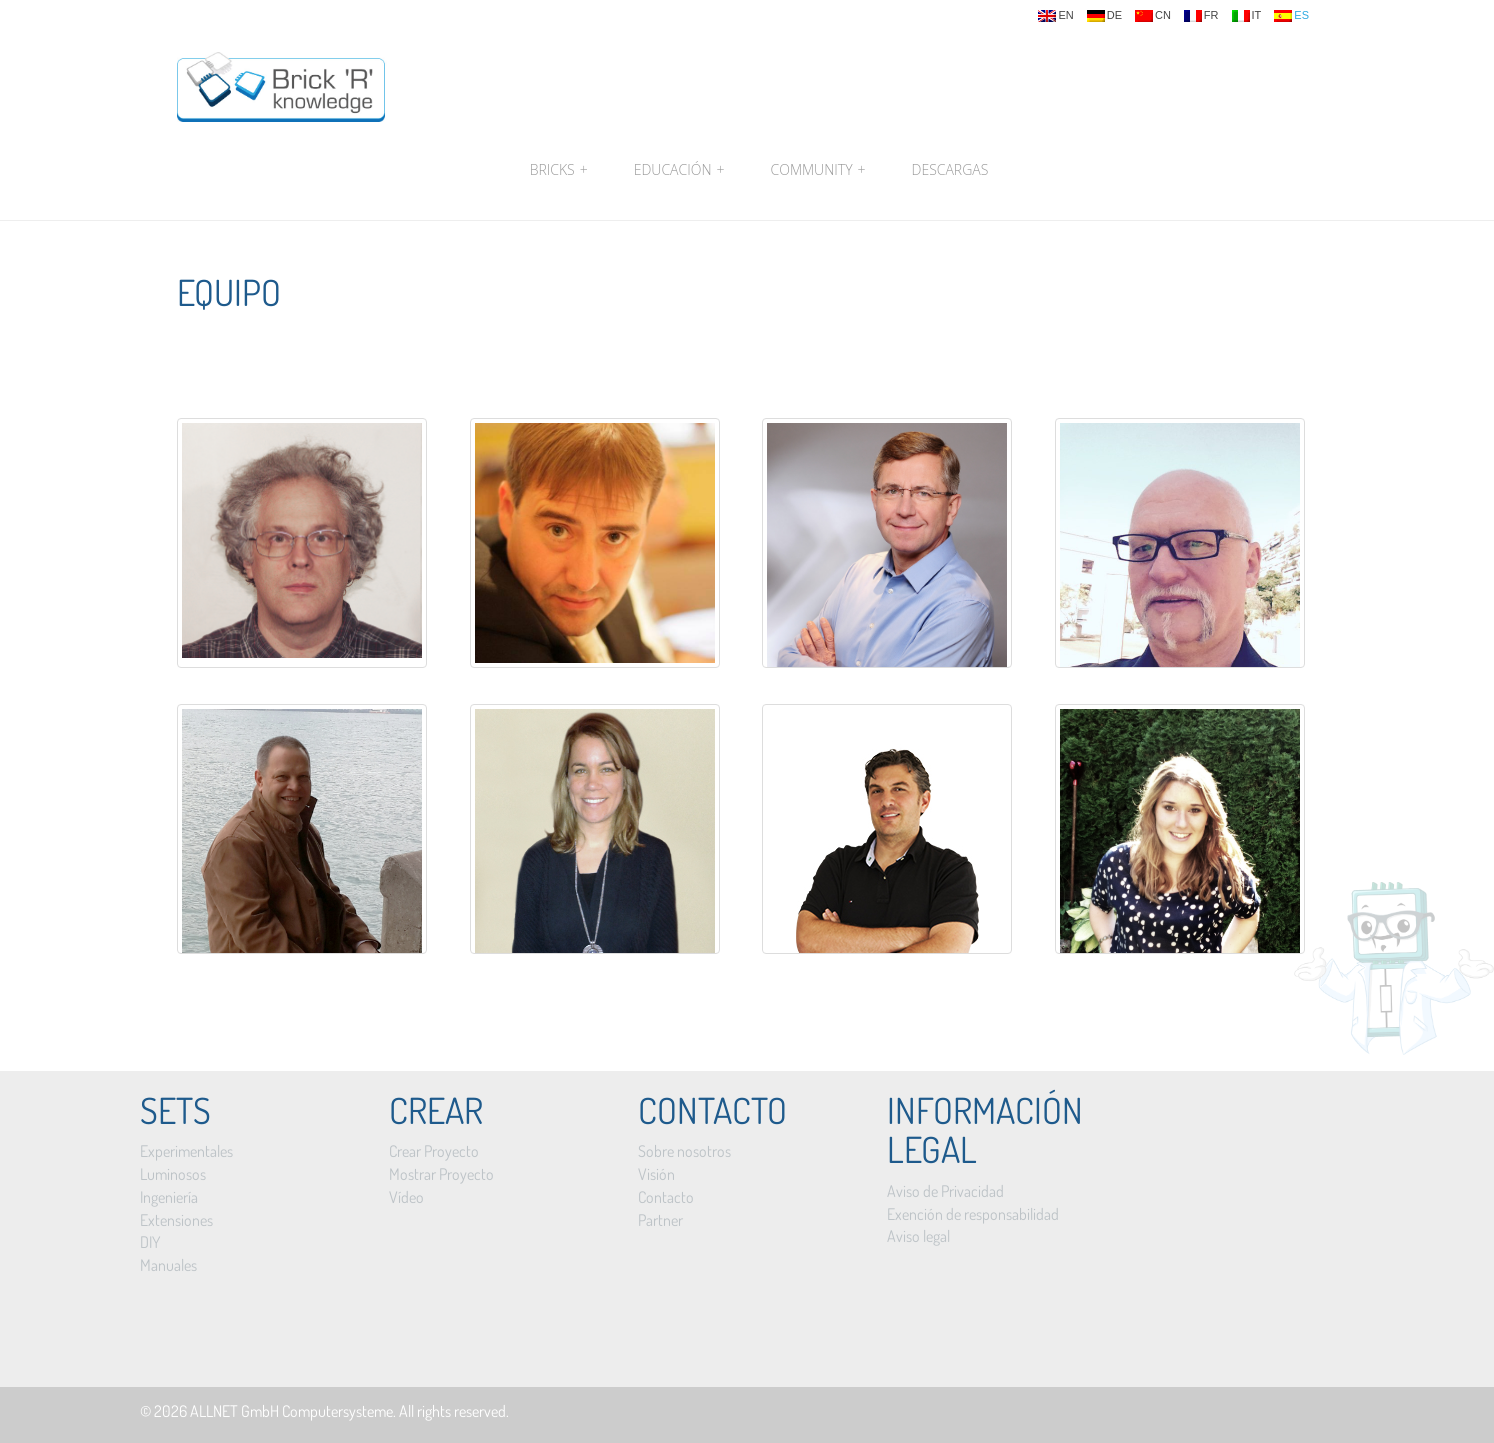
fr (1201, 16)
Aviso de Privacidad (945, 1191)
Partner (660, 1220)
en (1055, 16)
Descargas (950, 169)
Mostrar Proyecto (441, 1174)
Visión (656, 1174)
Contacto (666, 1197)
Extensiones (176, 1220)
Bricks (559, 170)
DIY (150, 1242)
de (1104, 16)
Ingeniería (169, 1197)
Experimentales (186, 1151)
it (1247, 16)
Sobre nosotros (684, 1151)
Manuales (168, 1265)
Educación (679, 170)
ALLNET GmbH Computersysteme (291, 1411)
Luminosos (173, 1174)
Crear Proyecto (434, 1151)
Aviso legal (918, 1236)
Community (818, 170)
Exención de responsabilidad (973, 1214)
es (1291, 16)
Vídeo (406, 1197)
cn (1153, 16)
